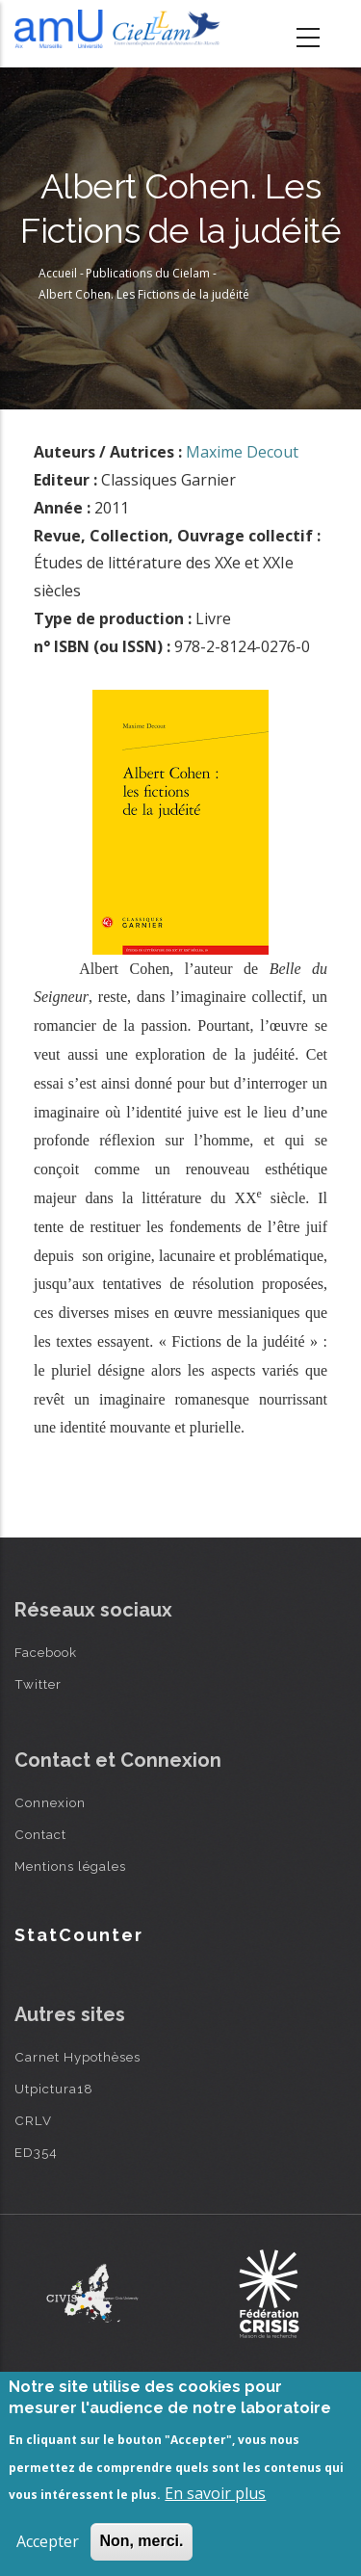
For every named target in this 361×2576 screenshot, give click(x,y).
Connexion (50, 1802)
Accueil (58, 273)
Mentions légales (70, 1866)
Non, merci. (141, 2541)
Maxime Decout (242, 451)
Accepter (47, 2541)
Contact (40, 1834)
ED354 (36, 2152)
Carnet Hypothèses (77, 2056)
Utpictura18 (53, 2088)
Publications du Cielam (148, 273)
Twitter (38, 1684)
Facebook (45, 1652)
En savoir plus (215, 2493)
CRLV (33, 2120)
